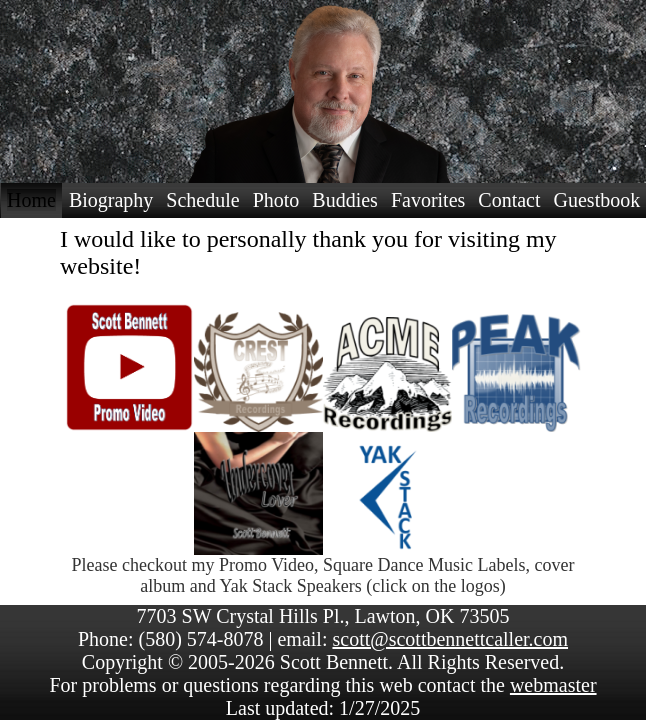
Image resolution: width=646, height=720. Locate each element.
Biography (111, 200)
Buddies (345, 200)
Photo (276, 200)
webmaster (553, 685)
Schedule (202, 200)
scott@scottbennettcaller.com (450, 639)
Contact (509, 200)
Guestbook (597, 200)
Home (31, 200)
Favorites (428, 200)
